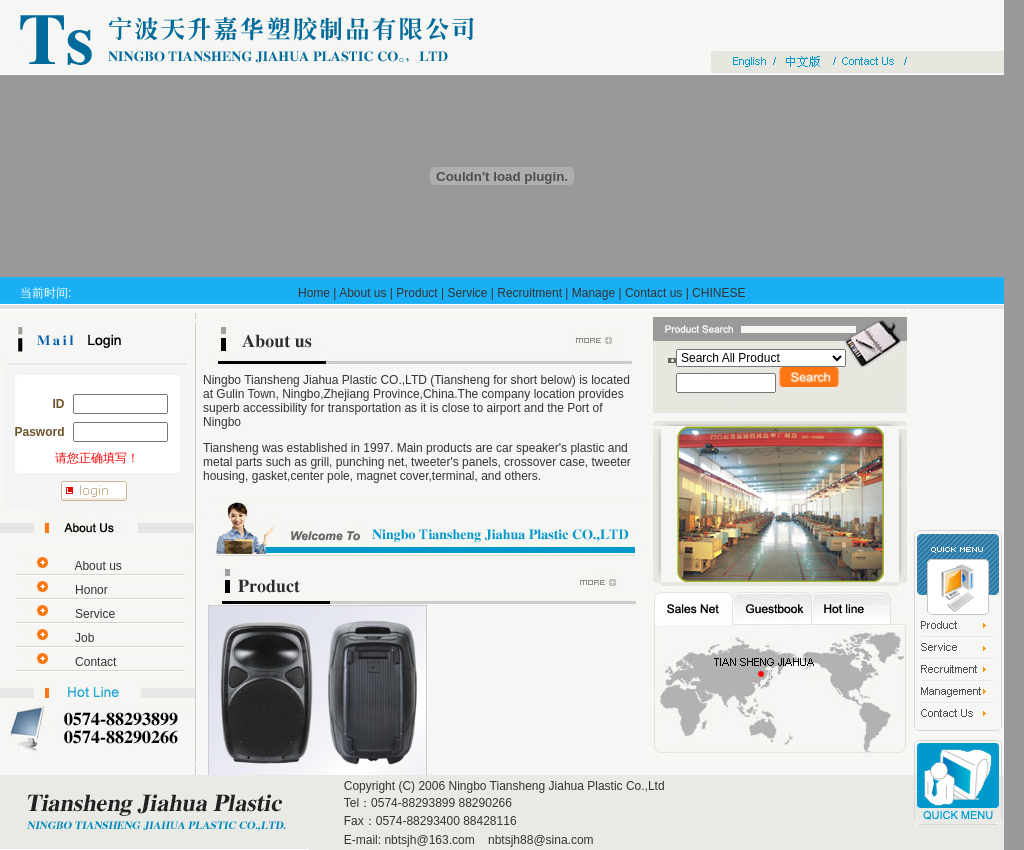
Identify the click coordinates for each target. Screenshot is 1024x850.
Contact (95, 662)
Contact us (653, 293)
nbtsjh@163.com (429, 840)
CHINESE (718, 293)
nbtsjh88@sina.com (539, 840)
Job (84, 638)
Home (314, 293)
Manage (593, 293)
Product (416, 293)
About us (362, 293)
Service (467, 293)
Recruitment (529, 293)
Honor (91, 590)
